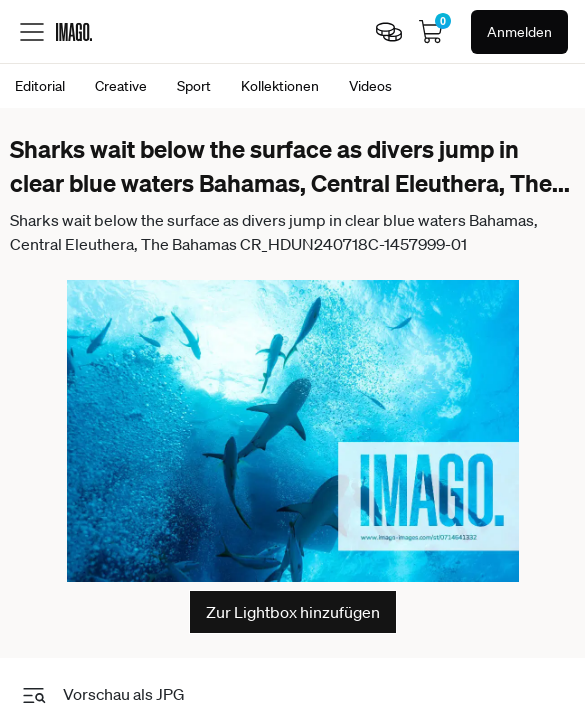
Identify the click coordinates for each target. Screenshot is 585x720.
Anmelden (519, 32)
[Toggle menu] (32, 32)
